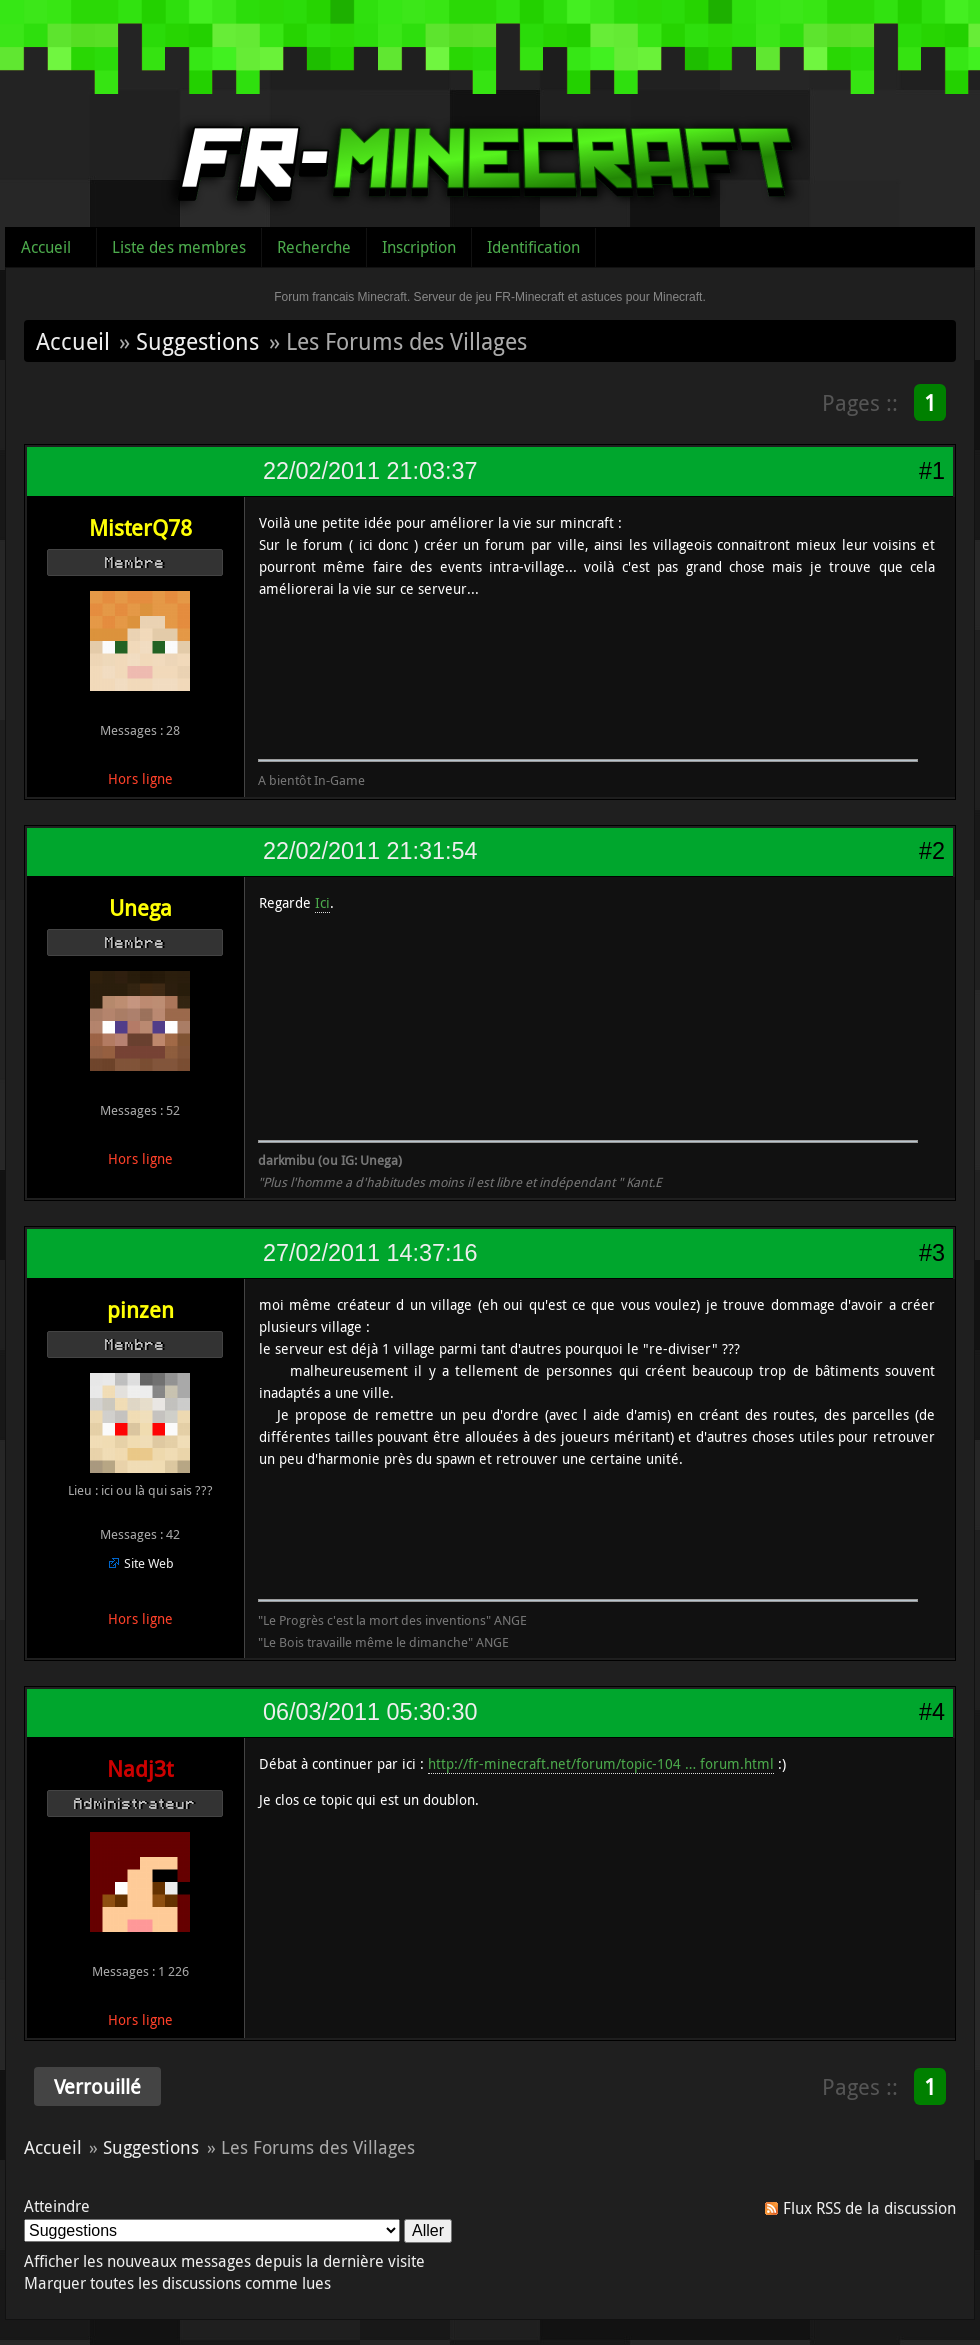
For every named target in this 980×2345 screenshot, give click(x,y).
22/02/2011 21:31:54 (370, 851)
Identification (533, 247)
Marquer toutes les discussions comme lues (177, 2283)
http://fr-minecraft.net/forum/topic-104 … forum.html (601, 1763)
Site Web (149, 1563)
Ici (322, 902)
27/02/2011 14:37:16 (370, 1253)
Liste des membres (179, 247)
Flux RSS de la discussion (869, 2208)
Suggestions (197, 341)
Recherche (314, 247)
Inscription (419, 247)
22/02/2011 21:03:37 (370, 471)
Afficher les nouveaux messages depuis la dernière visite (224, 2261)
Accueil (46, 247)
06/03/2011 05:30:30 (370, 1712)
